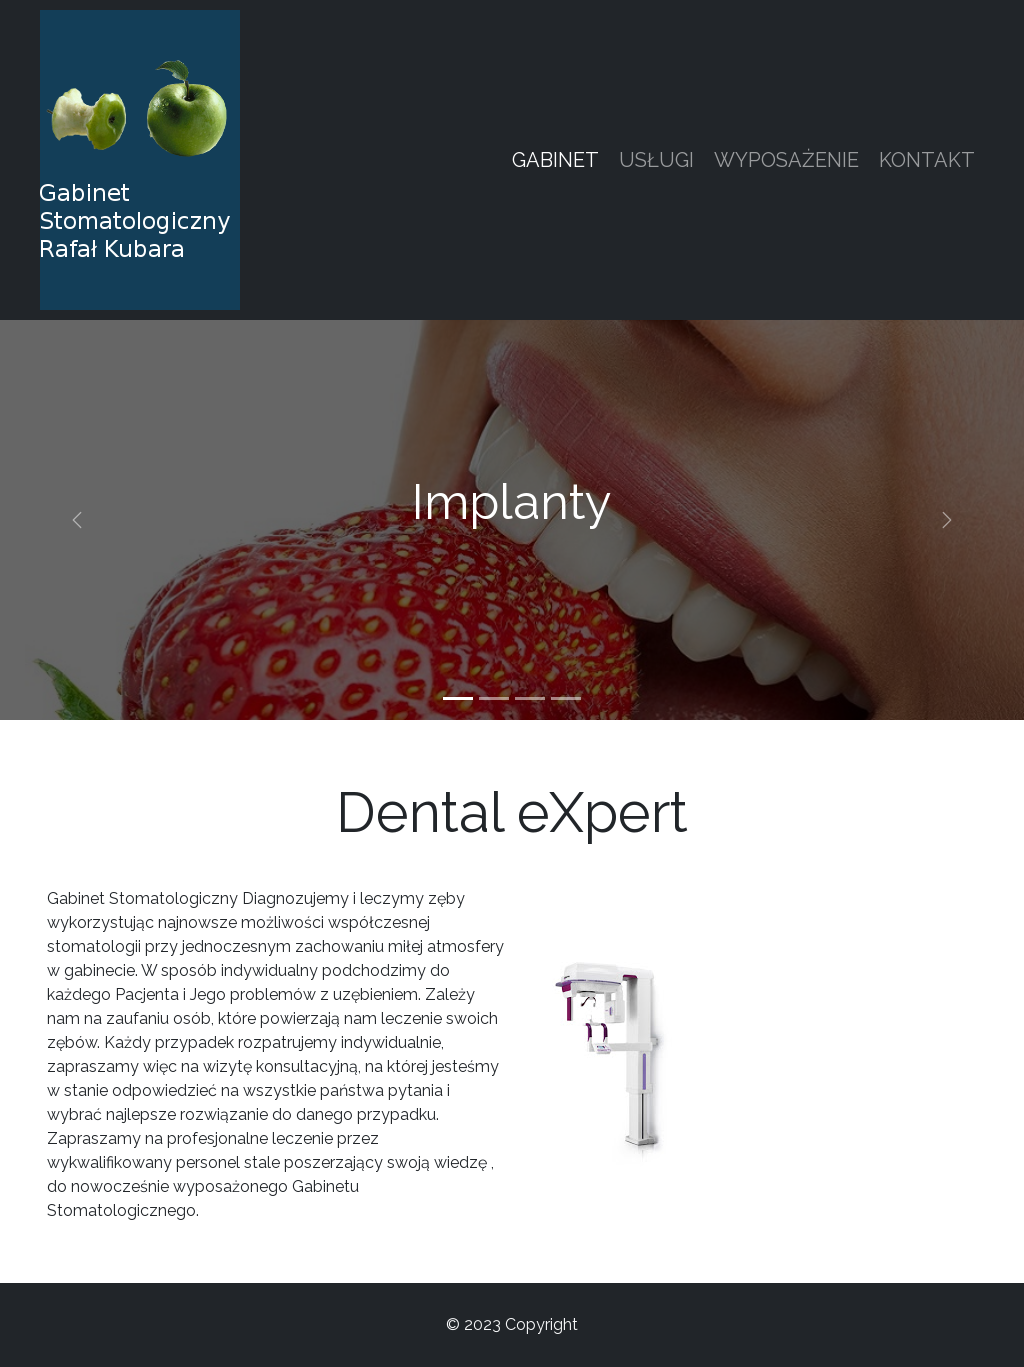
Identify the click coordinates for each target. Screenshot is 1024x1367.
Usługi (656, 160)
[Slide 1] (458, 698)
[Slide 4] (566, 698)
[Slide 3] (530, 698)
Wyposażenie (786, 160)
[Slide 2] (494, 698)
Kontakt (927, 160)
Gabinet (555, 160)
